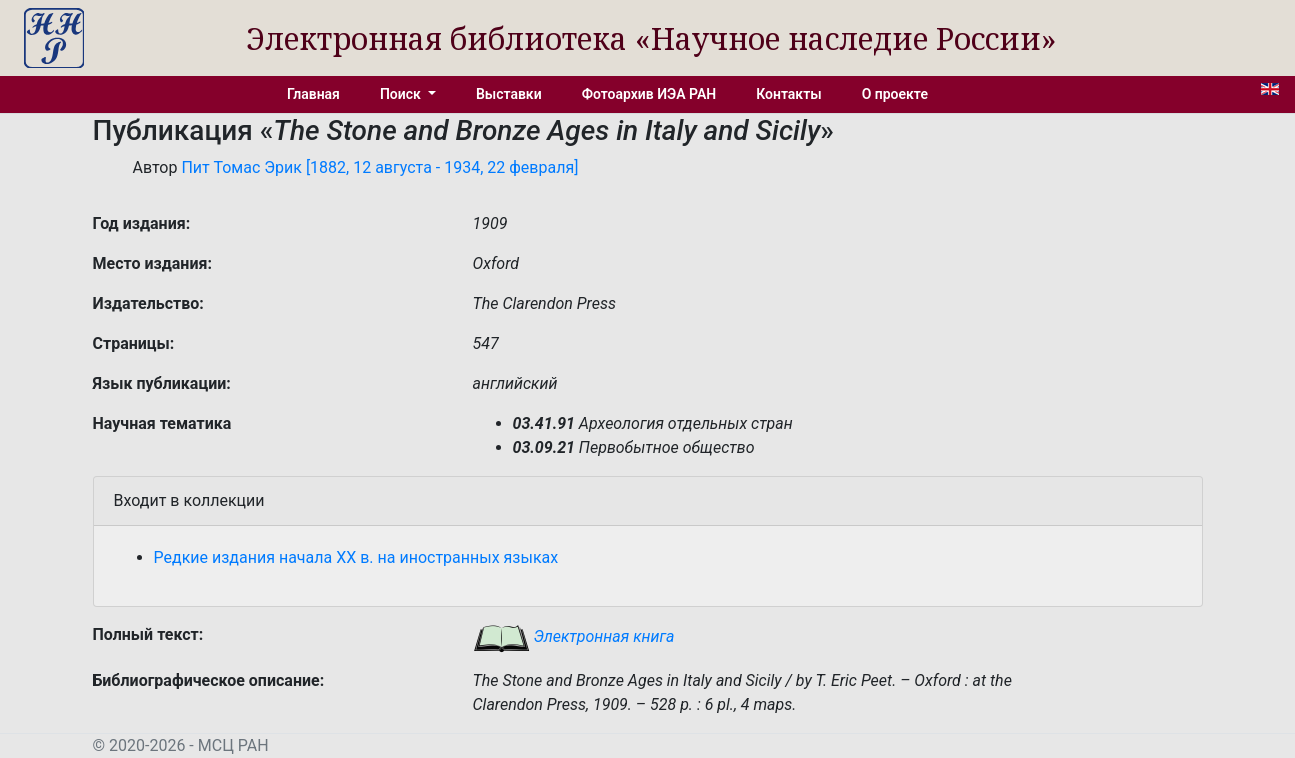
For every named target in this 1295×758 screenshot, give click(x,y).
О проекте (895, 94)
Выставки (509, 94)
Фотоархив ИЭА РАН (649, 94)
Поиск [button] (402, 94)
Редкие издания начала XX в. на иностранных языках (356, 557)
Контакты (788, 94)
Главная (313, 94)
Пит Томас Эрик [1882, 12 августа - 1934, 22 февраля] (379, 167)
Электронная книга (574, 636)
